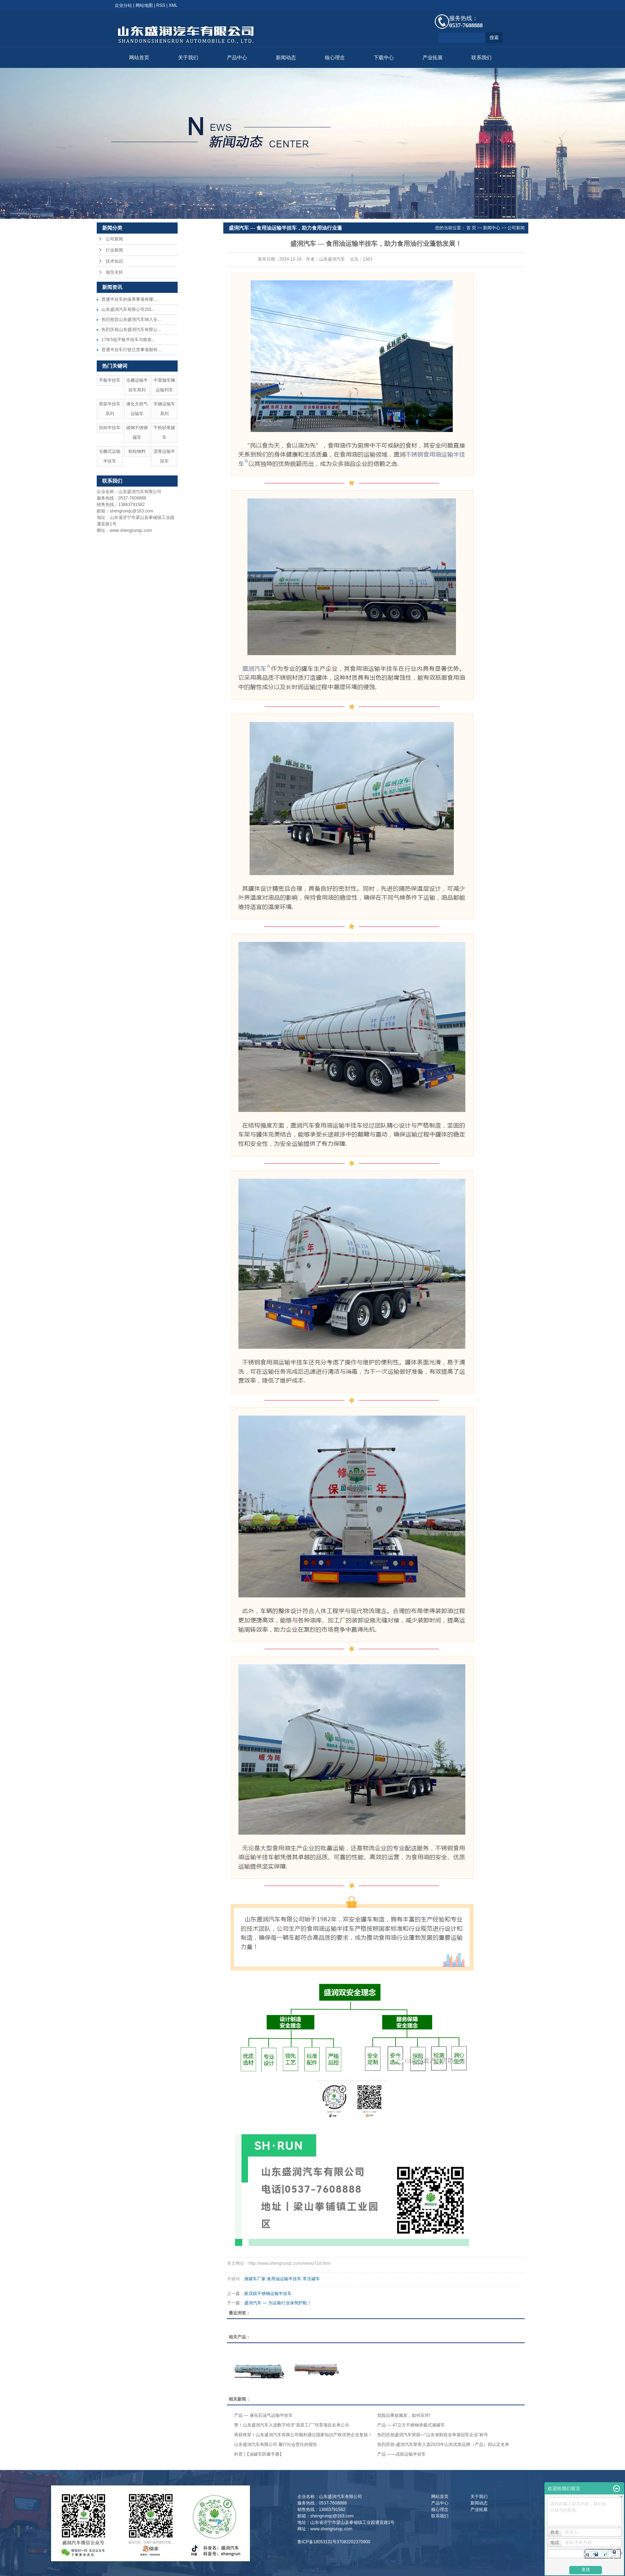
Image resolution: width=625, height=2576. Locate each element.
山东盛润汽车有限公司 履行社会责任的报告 (275, 2444)
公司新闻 (114, 239)
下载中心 (384, 57)
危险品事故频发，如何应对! (403, 2415)
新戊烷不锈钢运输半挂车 (268, 2293)
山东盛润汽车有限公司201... (128, 309)
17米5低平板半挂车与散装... (128, 339)
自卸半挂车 (109, 427)
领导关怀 (114, 272)
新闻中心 (491, 227)
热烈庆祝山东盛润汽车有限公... (131, 329)
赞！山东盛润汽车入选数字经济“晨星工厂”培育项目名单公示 (291, 2425)
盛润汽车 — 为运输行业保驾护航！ (277, 2302)
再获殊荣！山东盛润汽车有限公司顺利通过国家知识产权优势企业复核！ (303, 2434)
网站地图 (144, 5)
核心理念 (335, 57)
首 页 (471, 227)
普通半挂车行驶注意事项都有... (131, 349)
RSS (160, 5)
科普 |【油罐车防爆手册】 (259, 2454)
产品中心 (237, 57)
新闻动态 (286, 57)
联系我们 (481, 57)
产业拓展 (433, 57)
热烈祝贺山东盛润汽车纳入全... (131, 319)
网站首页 (139, 57)
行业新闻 (114, 250)
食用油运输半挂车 (284, 2278)
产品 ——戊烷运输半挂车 (401, 2454)
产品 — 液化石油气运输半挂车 (263, 2415)
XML (173, 5)
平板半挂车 (109, 380)
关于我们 (188, 57)
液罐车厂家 (255, 2278)
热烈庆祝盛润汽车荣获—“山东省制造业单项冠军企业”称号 (432, 2434)
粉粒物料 (137, 451)
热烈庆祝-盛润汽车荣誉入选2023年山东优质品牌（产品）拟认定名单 (443, 2444)
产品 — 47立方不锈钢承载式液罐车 (411, 2425)
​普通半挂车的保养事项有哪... (129, 299)
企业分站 (123, 5)
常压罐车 (311, 2278)
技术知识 (114, 261)
